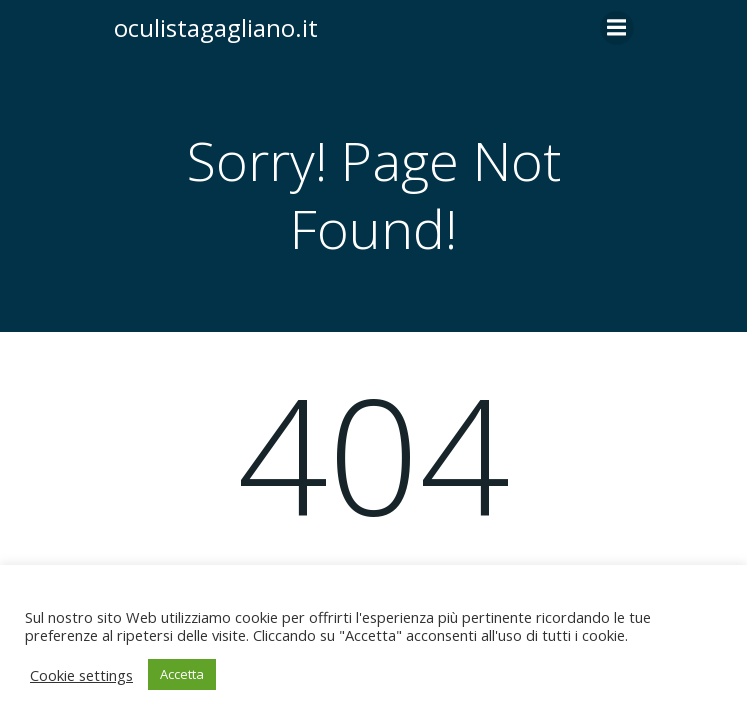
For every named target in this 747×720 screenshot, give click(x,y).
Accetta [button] (182, 674)
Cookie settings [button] (81, 675)
